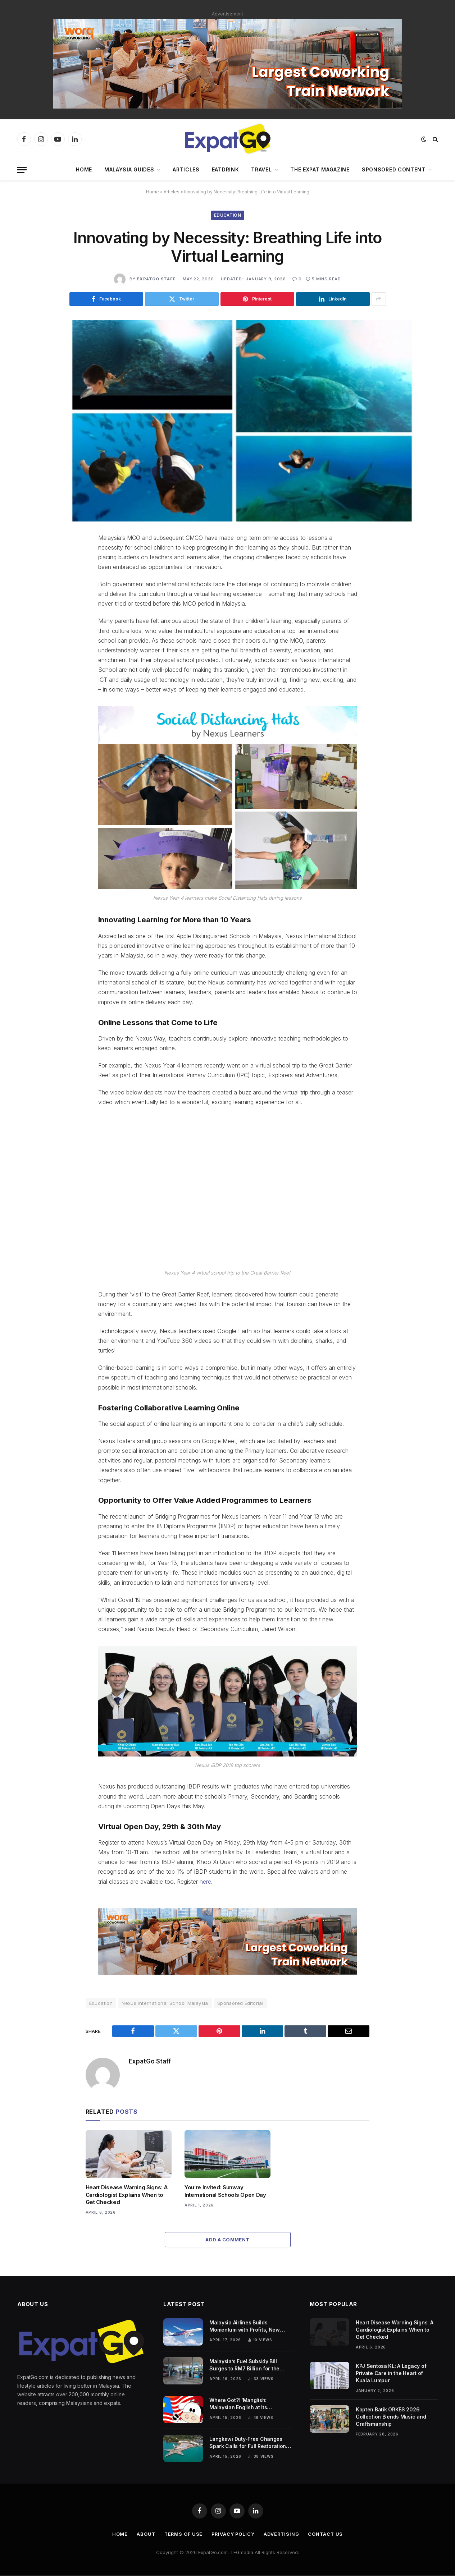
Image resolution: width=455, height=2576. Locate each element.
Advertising (282, 2534)
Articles (186, 169)
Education (227, 215)
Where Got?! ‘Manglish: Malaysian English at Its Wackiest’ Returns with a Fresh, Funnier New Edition (247, 2404)
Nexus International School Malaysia (165, 2003)
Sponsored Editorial (240, 2003)
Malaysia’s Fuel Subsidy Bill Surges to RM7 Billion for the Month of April (244, 2366)
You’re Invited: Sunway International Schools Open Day (225, 2191)
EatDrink (225, 169)
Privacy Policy (233, 2534)
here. (206, 1881)
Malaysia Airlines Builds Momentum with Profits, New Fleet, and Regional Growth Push (249, 2327)
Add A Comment (227, 2240)
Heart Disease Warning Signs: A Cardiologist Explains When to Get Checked (127, 2195)
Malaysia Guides (129, 169)
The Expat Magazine (320, 169)
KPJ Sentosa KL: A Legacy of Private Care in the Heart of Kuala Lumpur (391, 2373)
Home (84, 169)
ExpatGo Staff (156, 279)
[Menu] (22, 170)
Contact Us (327, 2534)
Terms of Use (183, 2534)
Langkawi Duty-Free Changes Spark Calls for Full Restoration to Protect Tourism (247, 2443)
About (144, 2534)
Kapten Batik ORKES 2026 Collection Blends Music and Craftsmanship (391, 2417)
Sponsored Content (394, 169)
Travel (261, 169)
